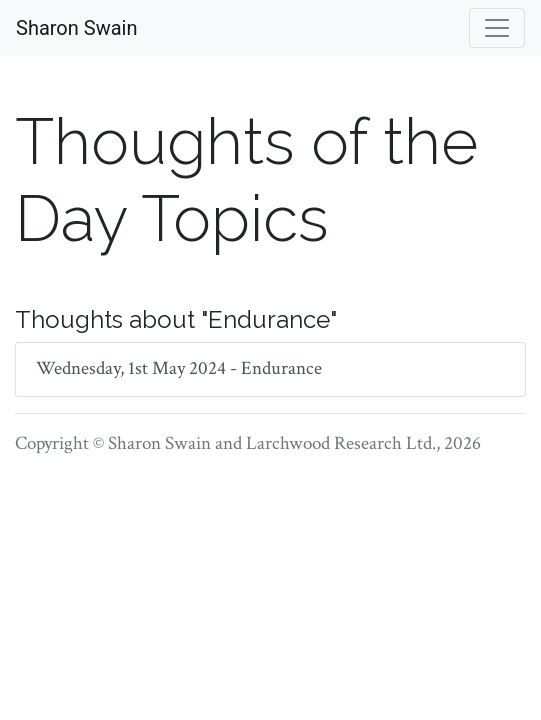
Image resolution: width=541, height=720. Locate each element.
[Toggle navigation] (497, 28)
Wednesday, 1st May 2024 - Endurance (179, 368)
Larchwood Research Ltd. (341, 443)
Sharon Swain (76, 28)
